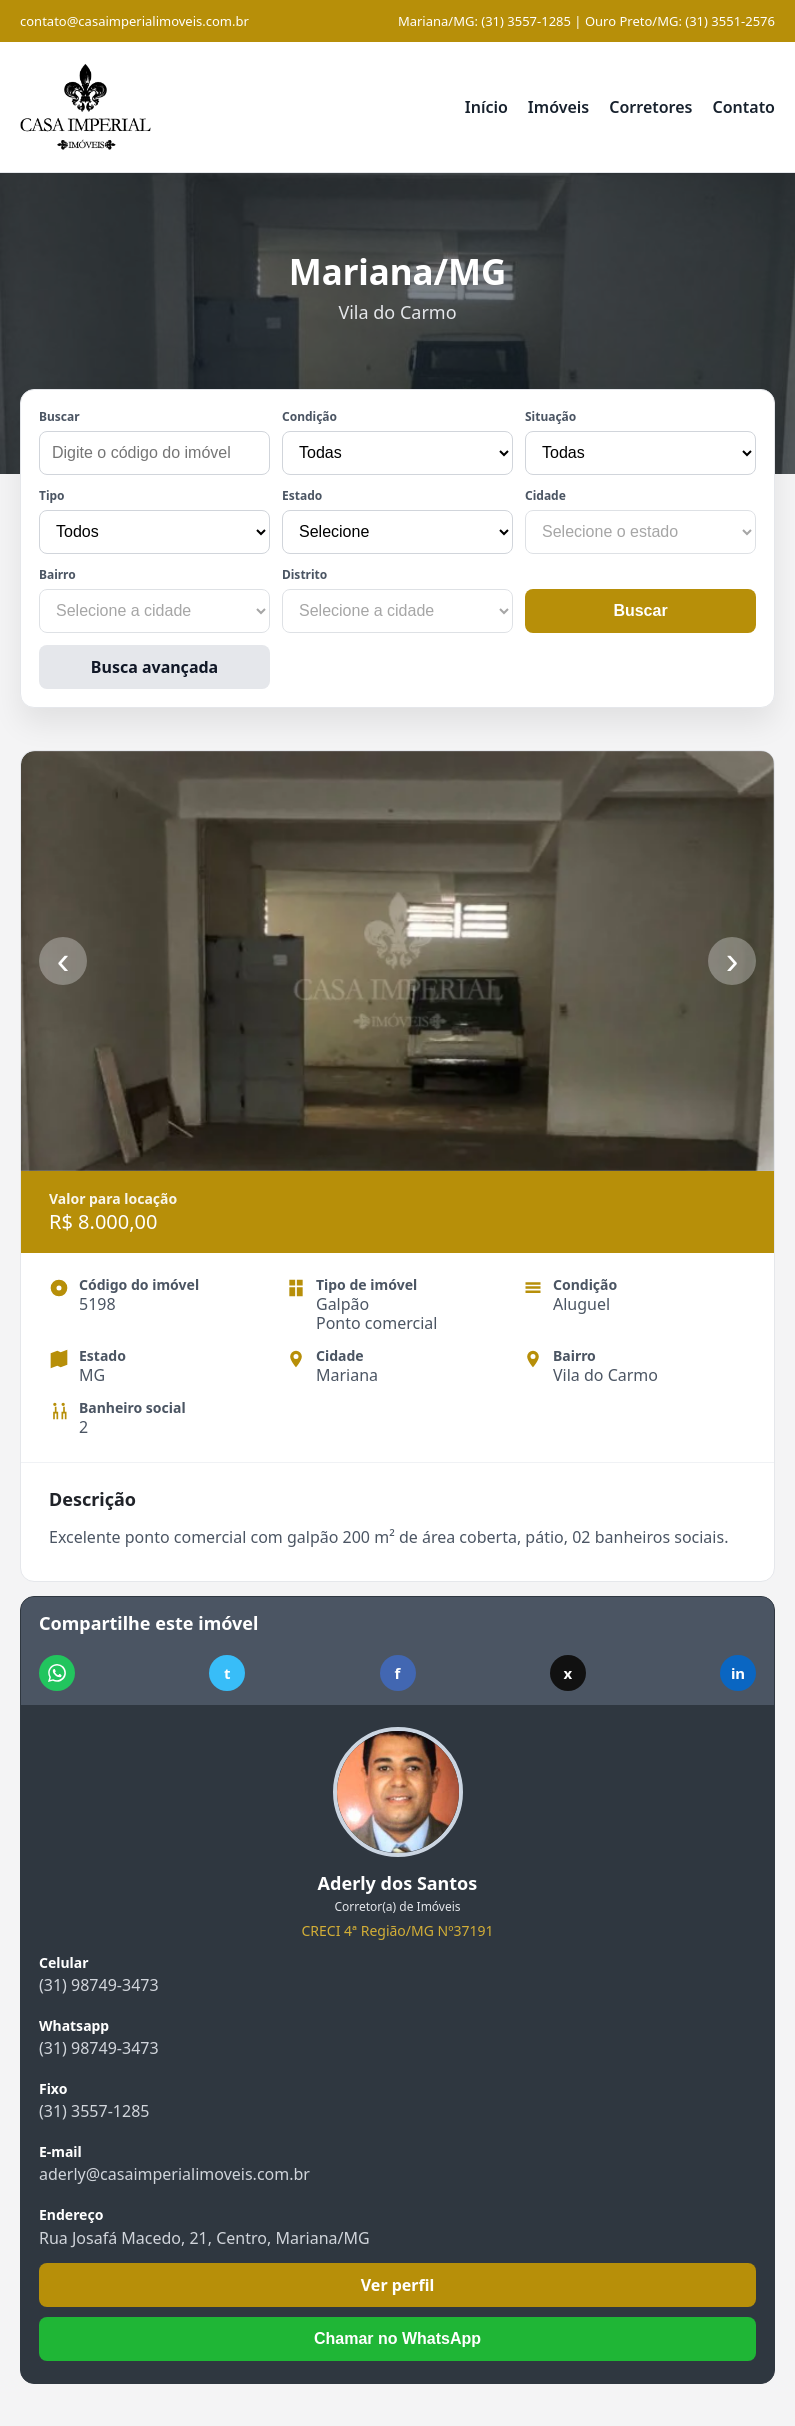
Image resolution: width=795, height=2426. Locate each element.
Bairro (57, 574)
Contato (743, 107)
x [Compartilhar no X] (567, 1673)
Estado (302, 495)
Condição (309, 416)
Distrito (304, 574)
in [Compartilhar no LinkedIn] (738, 1673)
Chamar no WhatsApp (397, 2338)
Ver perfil (398, 2285)
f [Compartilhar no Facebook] (398, 1673)
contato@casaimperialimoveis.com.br (134, 21)
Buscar (59, 416)
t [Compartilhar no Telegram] (227, 1673)
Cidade (545, 495)
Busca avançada (154, 667)
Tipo (52, 495)
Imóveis (558, 107)
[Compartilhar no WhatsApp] (57, 1673)
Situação (550, 416)
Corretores (650, 107)
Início (486, 107)
